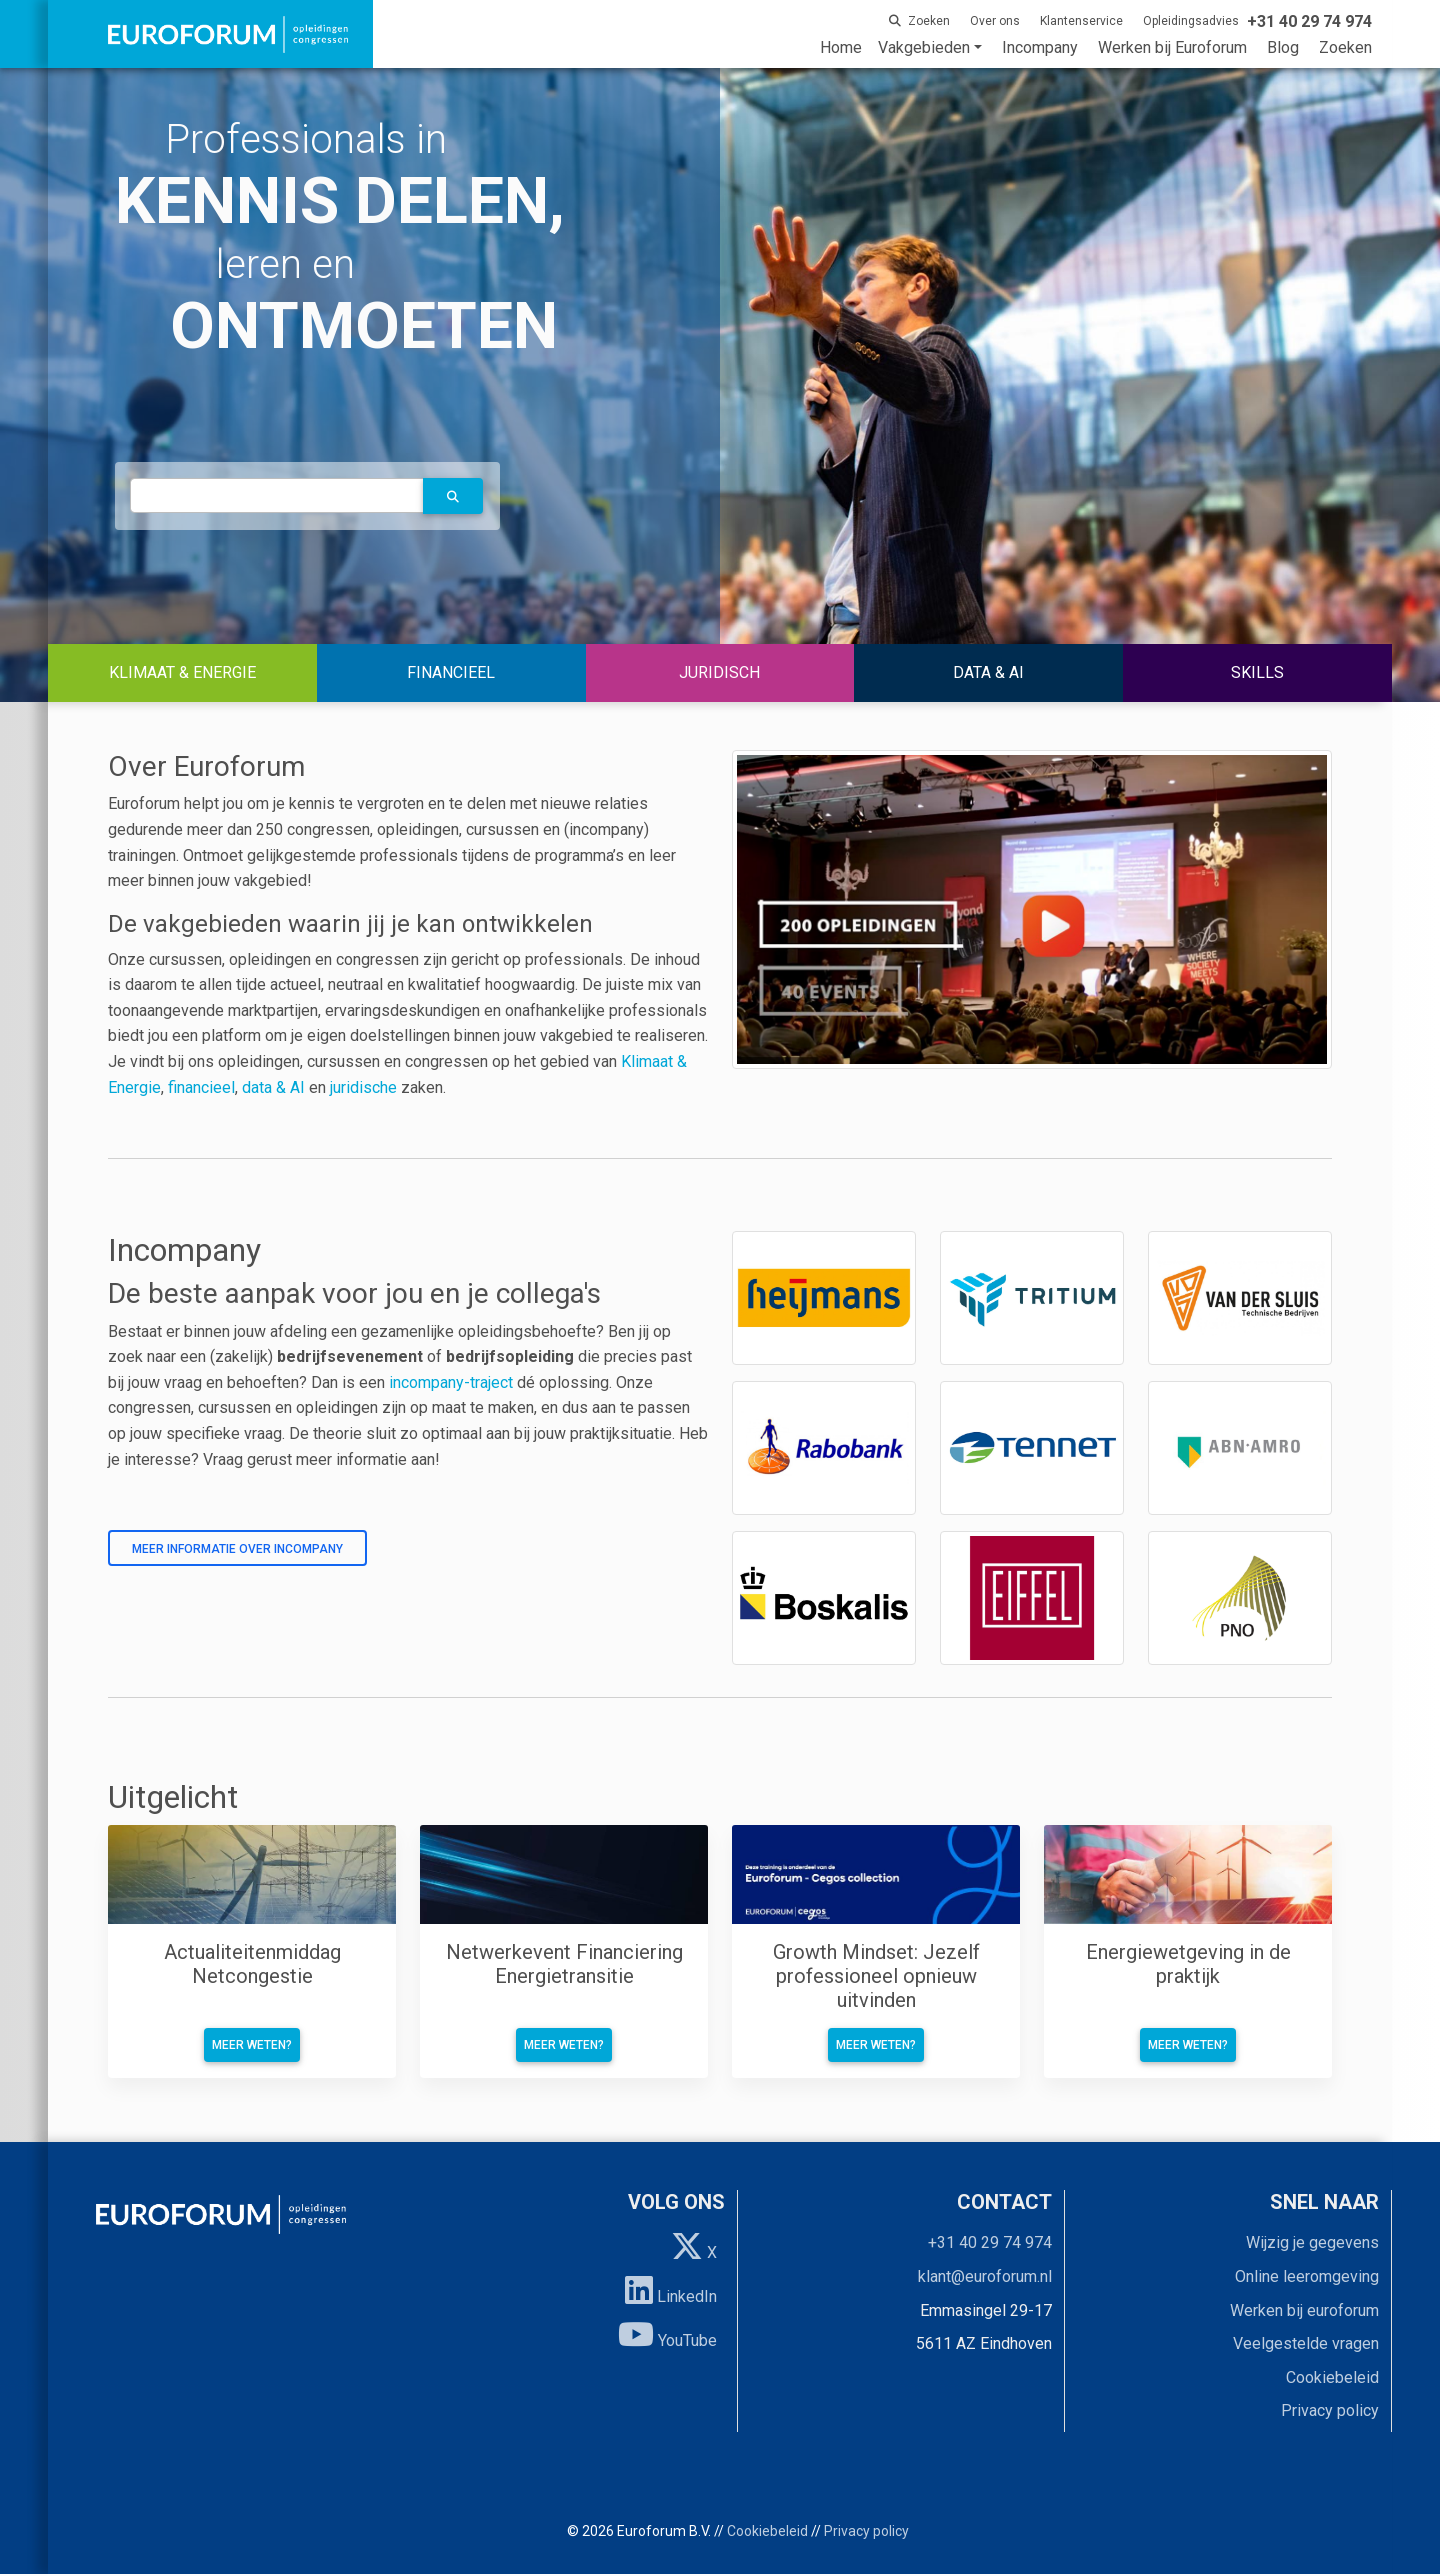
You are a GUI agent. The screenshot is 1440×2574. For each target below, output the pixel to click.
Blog (1283, 47)
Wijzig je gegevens (1312, 2242)
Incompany (1040, 47)
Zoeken (1345, 47)
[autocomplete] (277, 495)
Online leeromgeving (1307, 2276)
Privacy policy (1330, 2410)
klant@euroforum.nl (985, 2276)
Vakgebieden (924, 47)
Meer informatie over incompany (237, 1549)
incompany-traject (451, 1382)
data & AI (275, 1087)
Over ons (995, 21)
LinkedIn (671, 2290)
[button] (453, 496)
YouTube (667, 2334)
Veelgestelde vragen (1306, 2343)
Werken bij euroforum (1304, 2310)
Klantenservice (1081, 21)
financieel (201, 1087)
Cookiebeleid (1332, 2377)
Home (841, 47)
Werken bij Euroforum (1172, 47)
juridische (363, 1087)
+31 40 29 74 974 (990, 2242)
